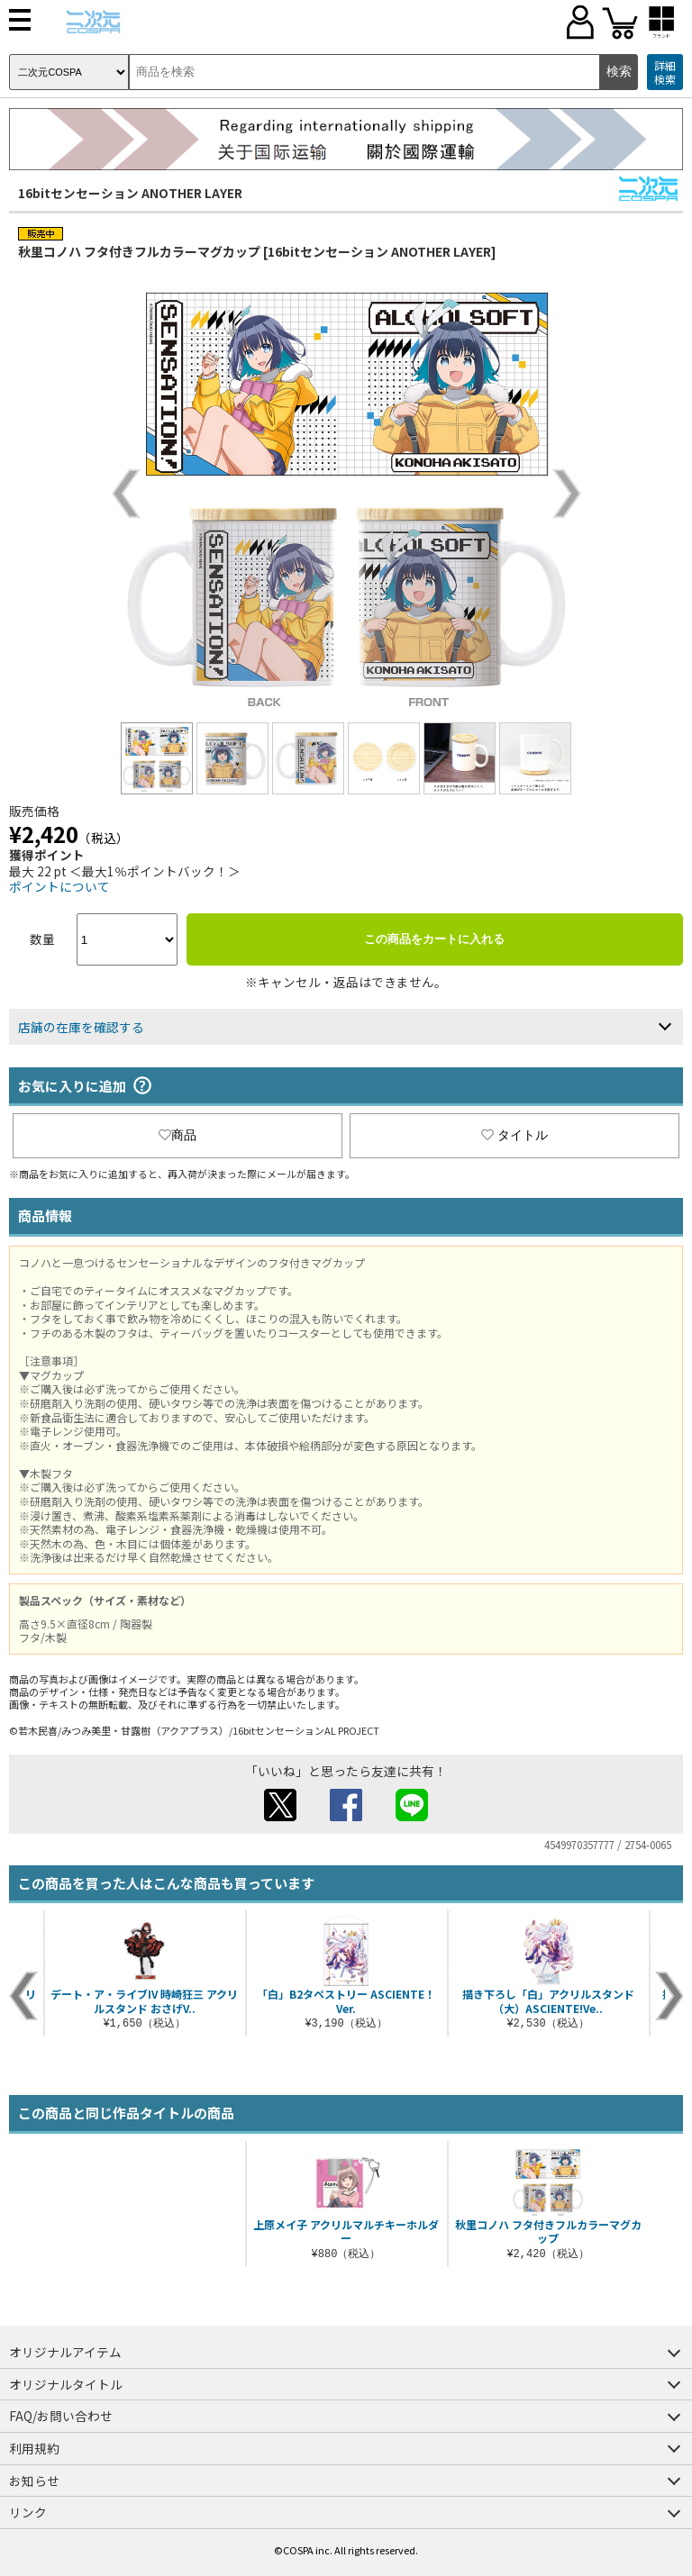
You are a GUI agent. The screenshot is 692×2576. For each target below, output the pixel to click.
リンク (28, 2512)
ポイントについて (59, 886)
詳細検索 (665, 72)
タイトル (514, 1135)
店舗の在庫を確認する (81, 1027)
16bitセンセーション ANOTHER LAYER (130, 193)
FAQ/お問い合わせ (61, 2416)
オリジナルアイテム (65, 2352)
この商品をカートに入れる (434, 939)
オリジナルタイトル (66, 2384)
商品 (177, 1135)
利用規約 (34, 2448)
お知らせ (34, 2481)
